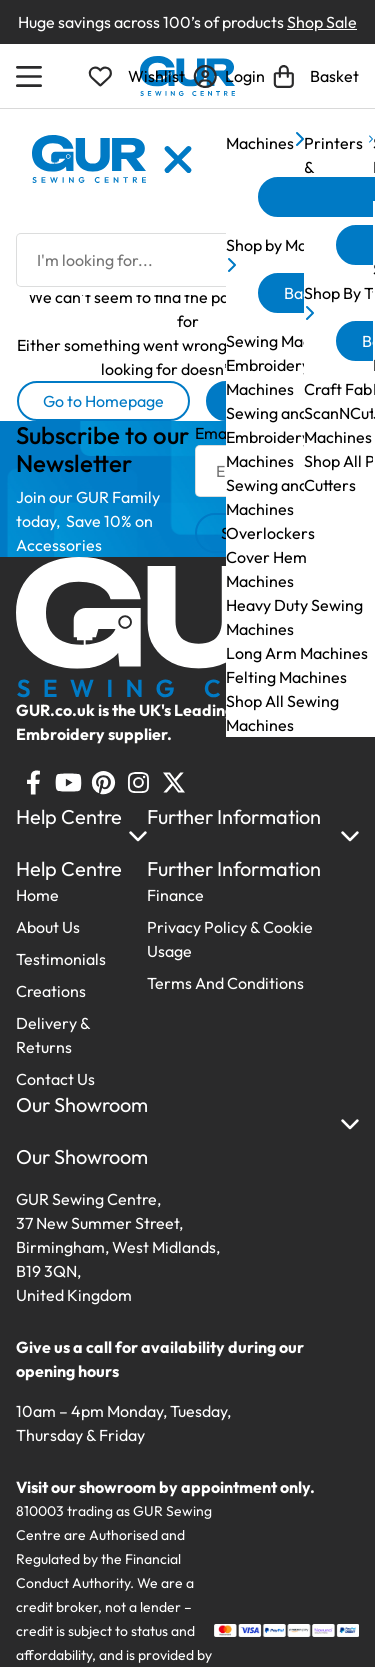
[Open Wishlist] (136, 76)
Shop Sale (322, 22)
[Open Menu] (32, 76)
